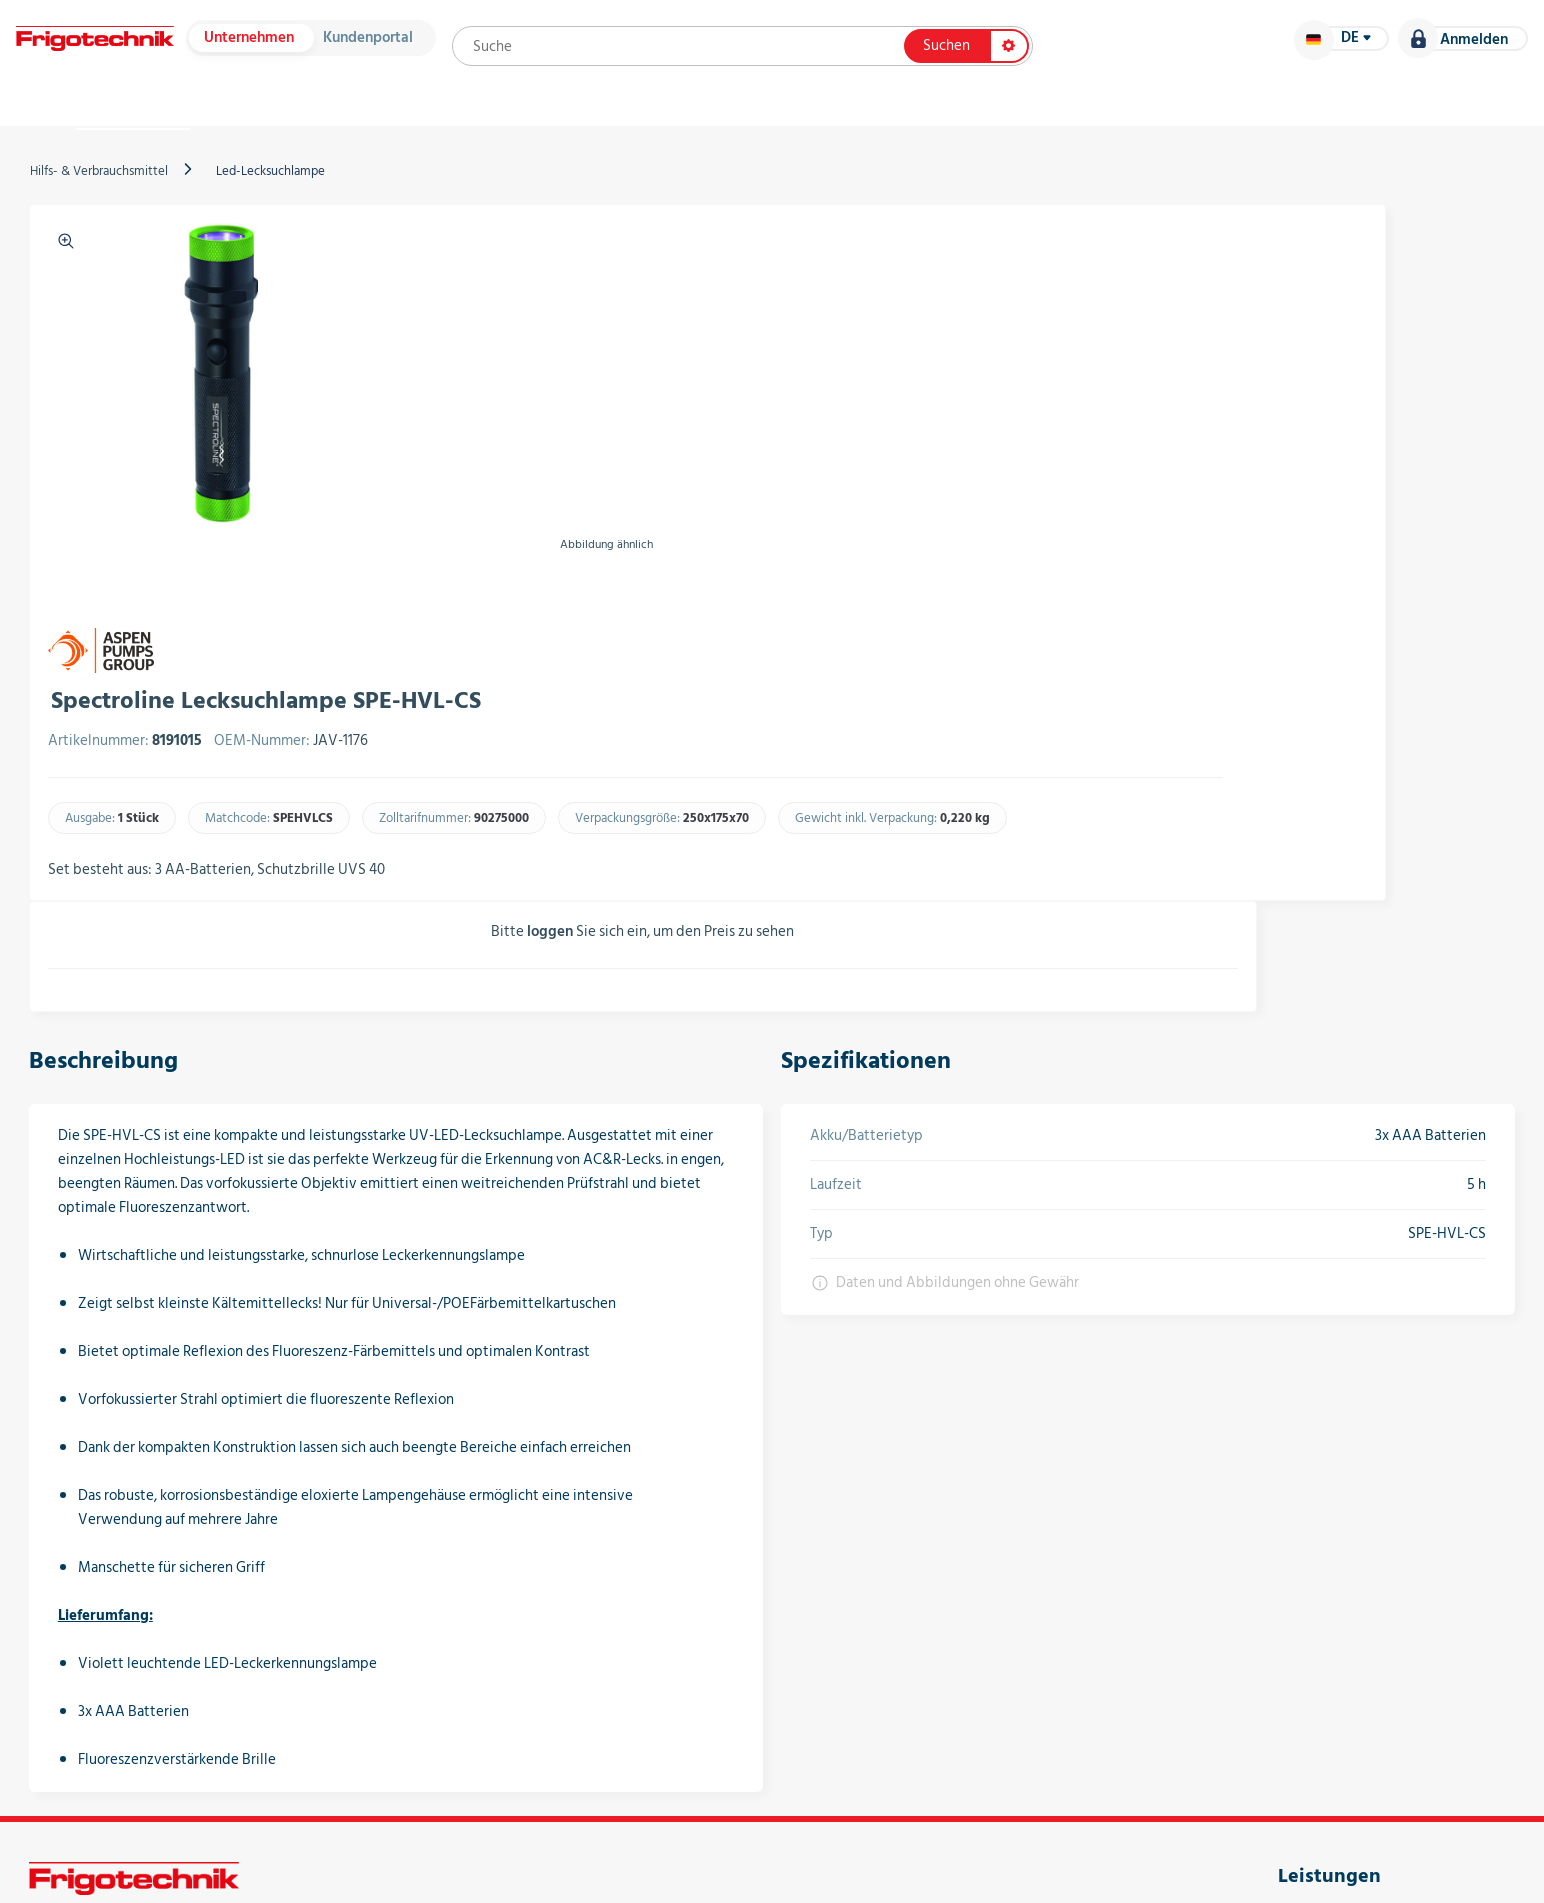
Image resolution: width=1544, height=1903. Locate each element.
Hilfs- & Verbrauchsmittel (147, 207)
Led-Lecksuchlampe (318, 207)
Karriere (1421, 120)
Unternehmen (301, 47)
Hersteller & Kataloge (381, 120)
